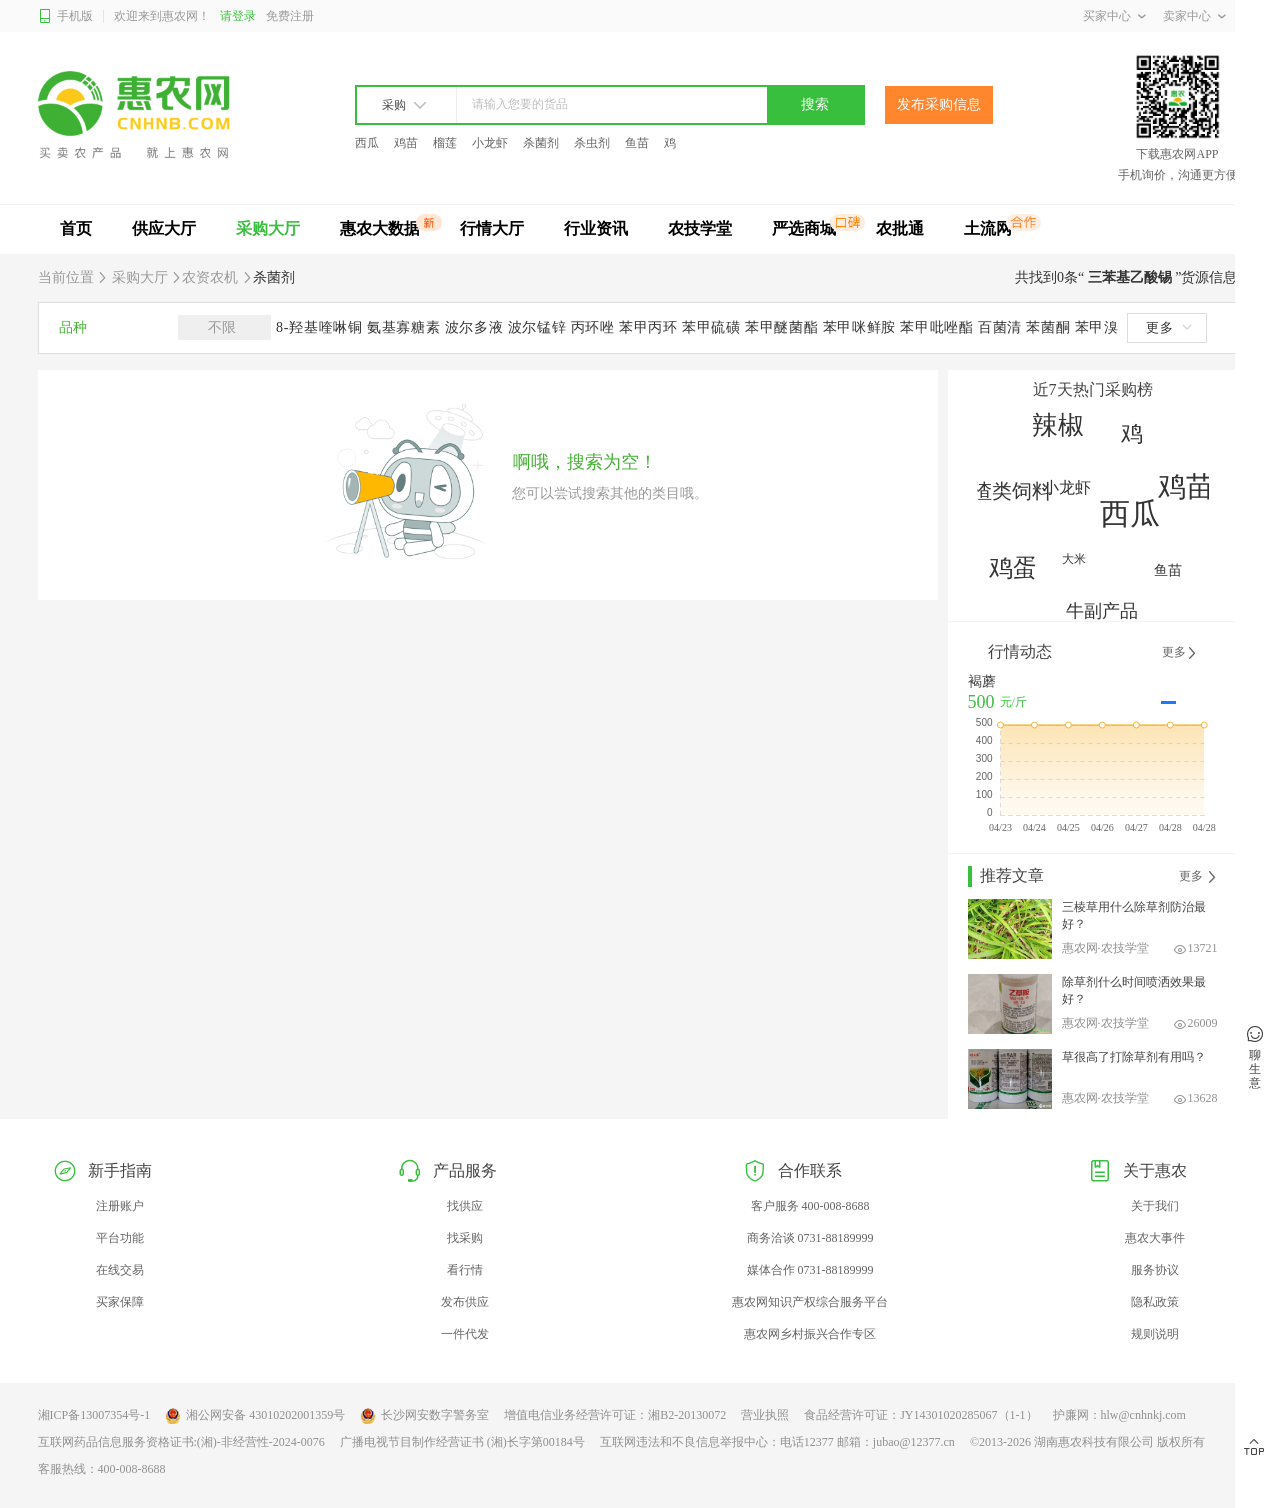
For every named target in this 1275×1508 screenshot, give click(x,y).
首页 (76, 228)
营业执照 (765, 1415)
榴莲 (445, 143)
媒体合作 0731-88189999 (810, 1270)
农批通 (900, 228)
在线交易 (120, 1270)
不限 (225, 327)
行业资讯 (596, 228)
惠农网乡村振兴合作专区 (810, 1334)
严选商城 (804, 228)
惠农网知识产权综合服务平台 (810, 1302)
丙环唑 (595, 327)
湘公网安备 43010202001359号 (255, 1416)
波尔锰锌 (539, 327)
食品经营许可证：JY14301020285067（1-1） (920, 1415)
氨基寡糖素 (406, 327)
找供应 (465, 1206)
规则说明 (1155, 1334)
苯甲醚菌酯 (784, 327)
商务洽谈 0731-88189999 (810, 1238)
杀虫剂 (592, 143)
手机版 (65, 16)
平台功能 (120, 1238)
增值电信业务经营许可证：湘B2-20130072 (615, 1415)
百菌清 (1002, 327)
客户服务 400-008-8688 (810, 1206)
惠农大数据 (380, 228)
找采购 (465, 1238)
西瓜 (367, 143)
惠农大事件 (1155, 1238)
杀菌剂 (541, 143)
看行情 (465, 1270)
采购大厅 (268, 228)
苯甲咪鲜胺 (862, 327)
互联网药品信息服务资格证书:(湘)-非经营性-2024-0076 (181, 1442)
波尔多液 (476, 327)
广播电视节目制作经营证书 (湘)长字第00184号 (462, 1442)
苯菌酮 (1050, 327)
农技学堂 (700, 228)
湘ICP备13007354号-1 (94, 1415)
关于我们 (1155, 1206)
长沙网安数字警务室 (424, 1416)
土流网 (988, 228)
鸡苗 (406, 143)
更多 (1169, 327)
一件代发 (465, 1334)
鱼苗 (637, 143)
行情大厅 (492, 228)
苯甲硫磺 (713, 327)
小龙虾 (490, 143)
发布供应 (465, 1302)
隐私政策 (1155, 1302)
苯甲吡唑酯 (939, 327)
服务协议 (1155, 1270)
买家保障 (120, 1302)
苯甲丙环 (650, 327)
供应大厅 (164, 228)
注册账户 (120, 1206)
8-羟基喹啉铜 (321, 327)
